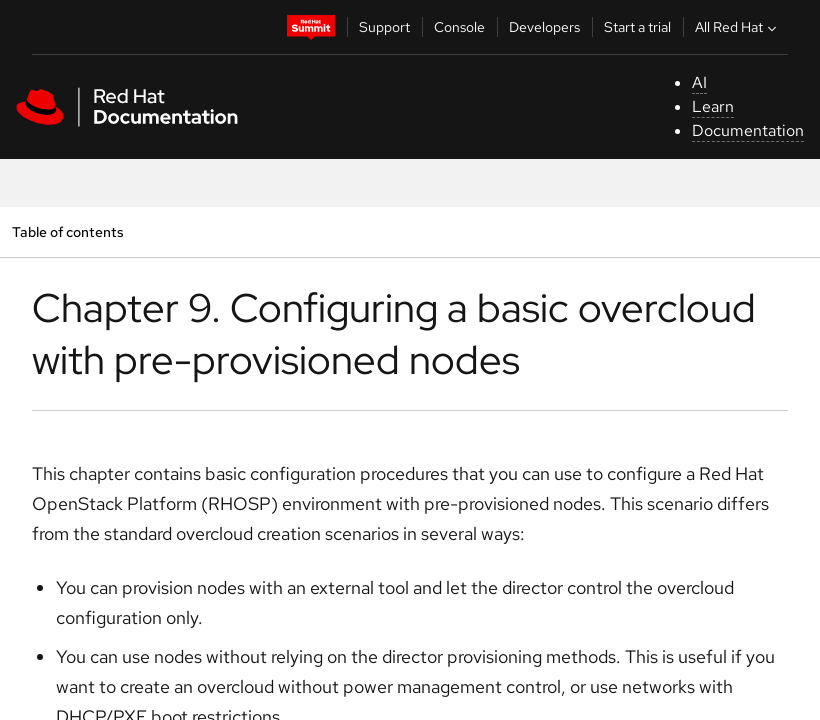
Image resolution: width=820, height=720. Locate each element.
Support (384, 27)
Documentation (748, 130)
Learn (713, 106)
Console (459, 27)
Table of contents (67, 231)
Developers (544, 27)
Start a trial (637, 27)
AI (699, 82)
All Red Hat (738, 27)
